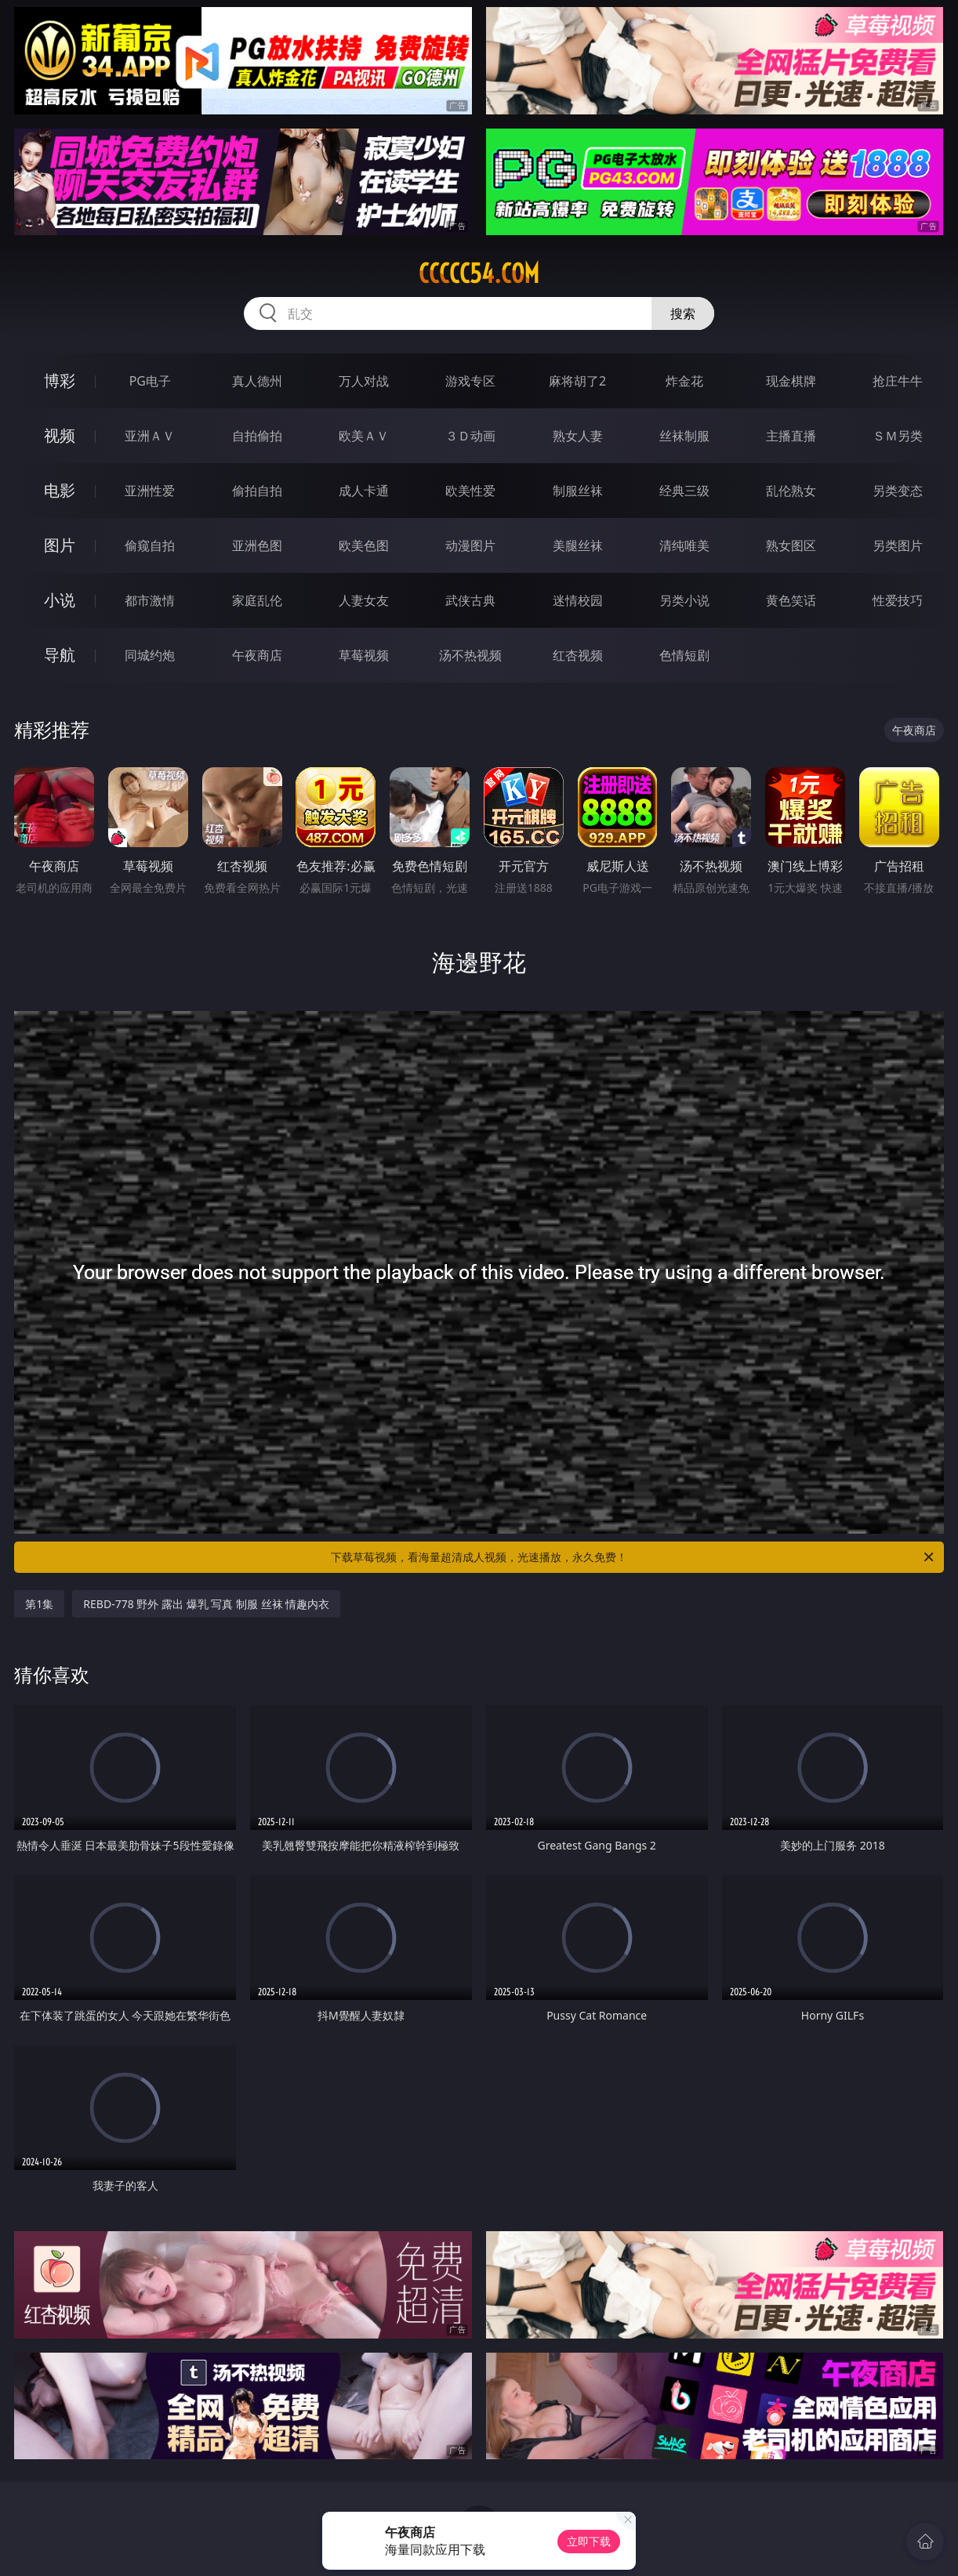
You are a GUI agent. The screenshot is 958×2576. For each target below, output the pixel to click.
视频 (59, 435)
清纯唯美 (684, 545)
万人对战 (364, 380)
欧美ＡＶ (364, 435)
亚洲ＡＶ (150, 435)
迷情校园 (578, 600)
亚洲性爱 (150, 490)
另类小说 (684, 600)
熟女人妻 (578, 435)
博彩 (59, 380)
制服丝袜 (578, 490)
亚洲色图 (257, 545)
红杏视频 (578, 655)
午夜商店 (257, 655)
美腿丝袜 (578, 545)
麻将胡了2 (577, 380)
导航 (59, 654)
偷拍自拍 (257, 490)
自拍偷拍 (257, 435)
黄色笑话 (791, 600)
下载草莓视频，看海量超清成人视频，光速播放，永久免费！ (633, 1557)
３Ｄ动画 (470, 435)
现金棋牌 (791, 380)
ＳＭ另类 (898, 435)
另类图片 (898, 545)
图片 (59, 545)
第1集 (39, 1603)
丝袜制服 (684, 435)
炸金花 (684, 380)
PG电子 (150, 380)
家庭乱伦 (257, 600)
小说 (59, 599)
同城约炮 (150, 655)
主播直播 (791, 435)
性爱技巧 (898, 600)
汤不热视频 (470, 655)
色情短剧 (684, 655)
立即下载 (589, 2541)
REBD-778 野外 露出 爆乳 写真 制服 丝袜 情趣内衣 (206, 1603)
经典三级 (684, 490)
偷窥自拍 (150, 545)
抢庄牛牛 (898, 380)
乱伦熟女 (791, 490)
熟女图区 (791, 545)
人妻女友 (364, 600)
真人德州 (257, 380)
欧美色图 (364, 545)
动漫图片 (470, 545)
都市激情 (150, 600)
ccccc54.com (479, 273)
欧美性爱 (470, 490)
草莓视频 (364, 655)
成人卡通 (364, 490)
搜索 (682, 313)
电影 (59, 490)
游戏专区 (470, 380)
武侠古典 (470, 600)
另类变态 (898, 490)
